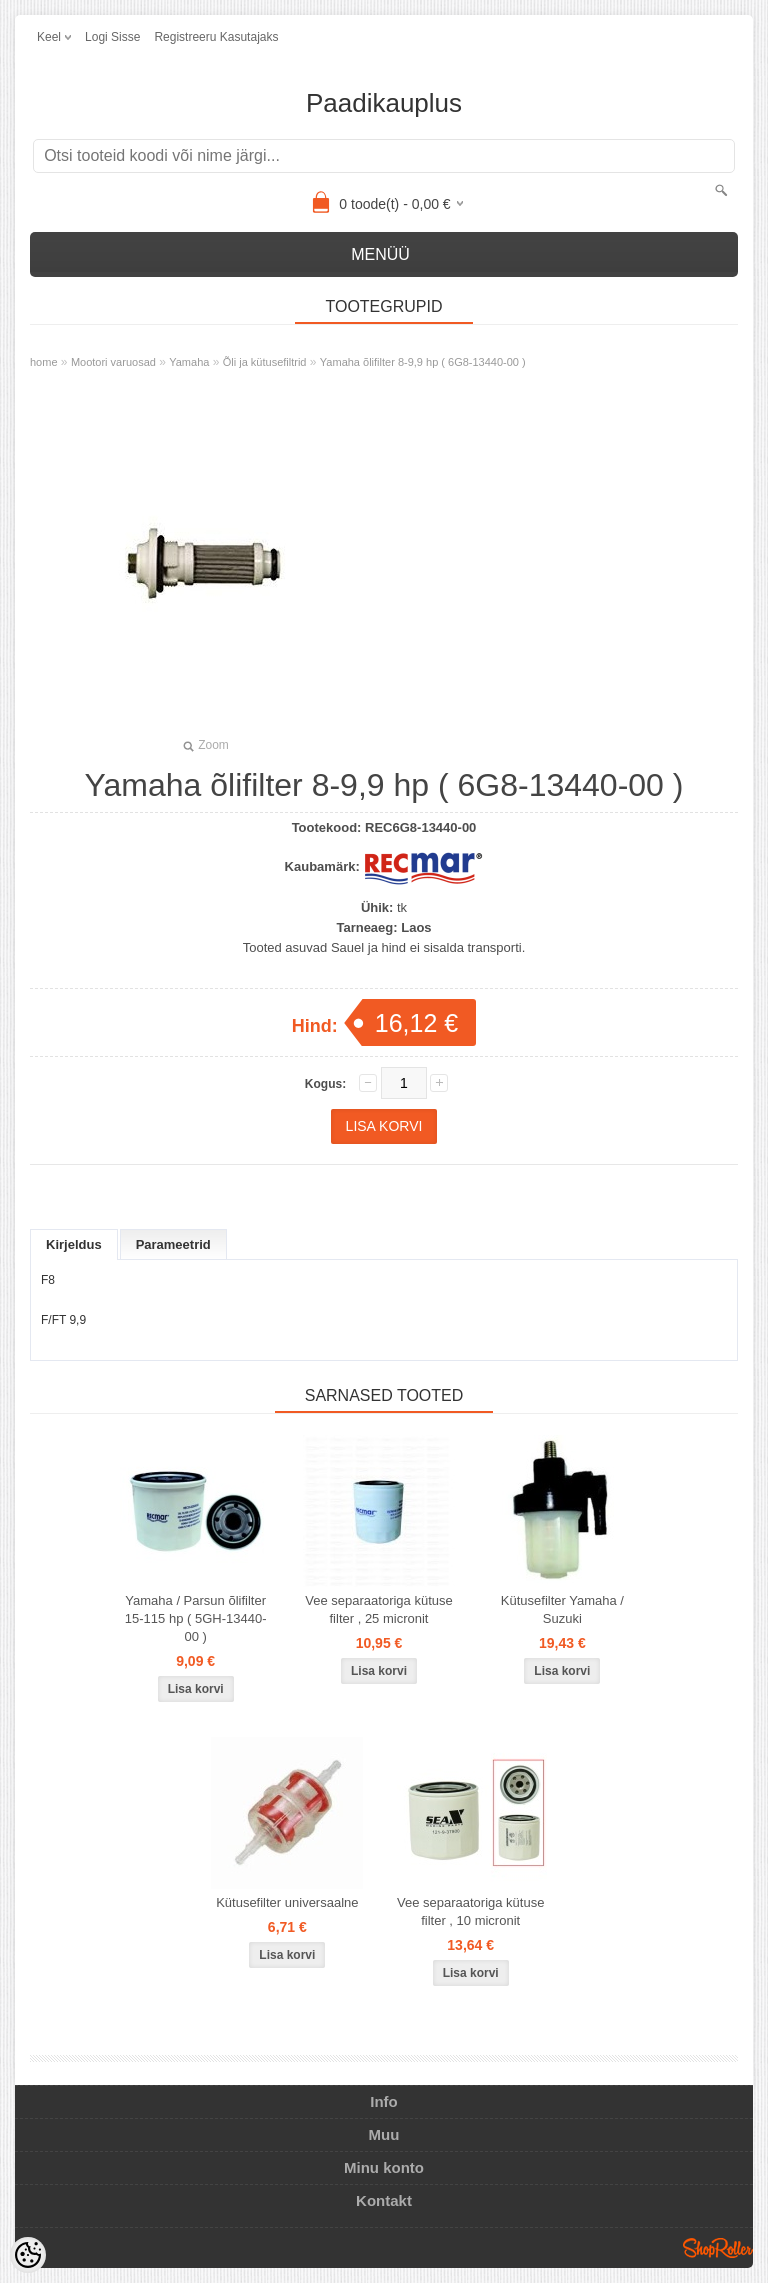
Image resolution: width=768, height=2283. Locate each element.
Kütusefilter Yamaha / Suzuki (562, 1609)
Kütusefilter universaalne (287, 1902)
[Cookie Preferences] (28, 2255)
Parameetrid (173, 1244)
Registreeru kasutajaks (216, 37)
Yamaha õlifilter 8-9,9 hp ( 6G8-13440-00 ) (423, 362)
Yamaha (189, 362)
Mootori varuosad (113, 362)
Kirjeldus (74, 1244)
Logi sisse (112, 37)
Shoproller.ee (718, 2248)
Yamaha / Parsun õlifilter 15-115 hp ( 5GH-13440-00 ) (196, 1618)
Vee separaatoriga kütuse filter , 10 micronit (470, 1911)
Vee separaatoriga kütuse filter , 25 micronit (378, 1609)
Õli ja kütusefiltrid (265, 362)
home (44, 362)
